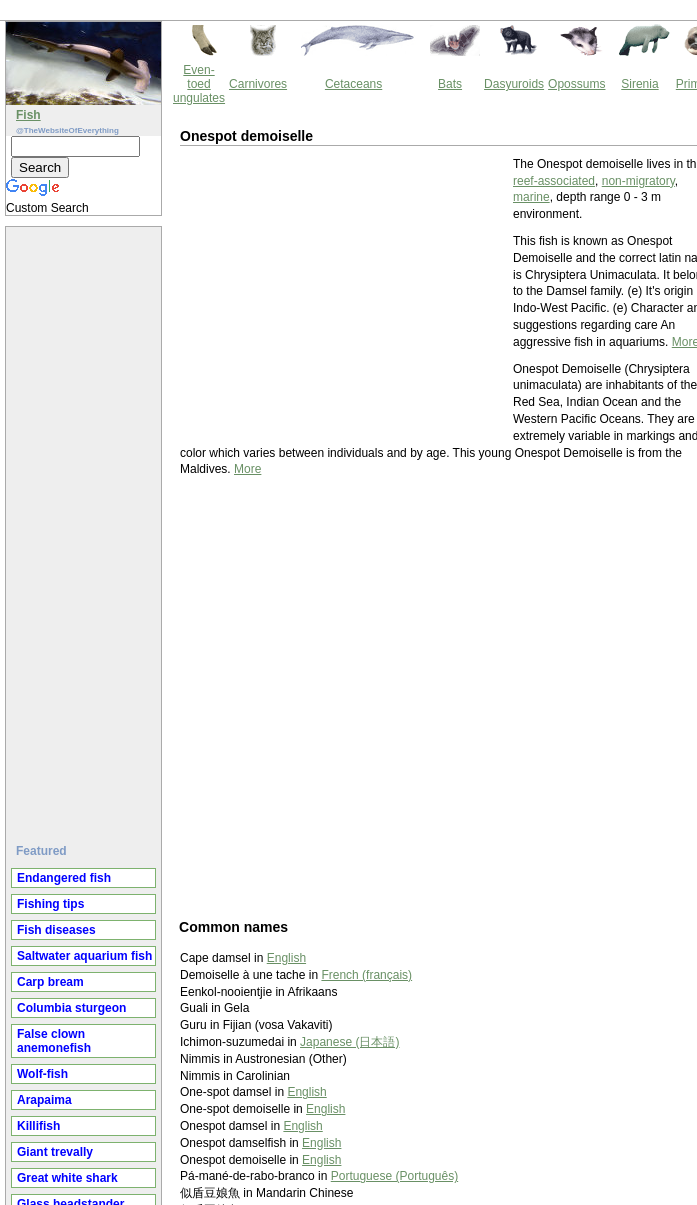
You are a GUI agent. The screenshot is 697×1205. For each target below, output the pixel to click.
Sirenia (639, 84)
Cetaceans (353, 84)
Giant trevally (55, 1152)
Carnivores (258, 84)
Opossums (576, 84)
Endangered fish (64, 878)
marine (531, 197)
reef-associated (554, 181)
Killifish (38, 1126)
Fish (28, 115)
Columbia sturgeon (71, 1008)
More (247, 469)
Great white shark (67, 1178)
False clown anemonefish (54, 1041)
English (286, 958)
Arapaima (44, 1100)
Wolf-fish (42, 1074)
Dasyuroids (514, 84)
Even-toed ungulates (199, 84)
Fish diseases (56, 930)
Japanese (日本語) (349, 1042)
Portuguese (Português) (394, 1176)
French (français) (366, 975)
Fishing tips (50, 904)
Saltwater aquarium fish (84, 956)
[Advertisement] (86, 527)
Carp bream (50, 982)
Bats (450, 84)
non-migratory (638, 181)
